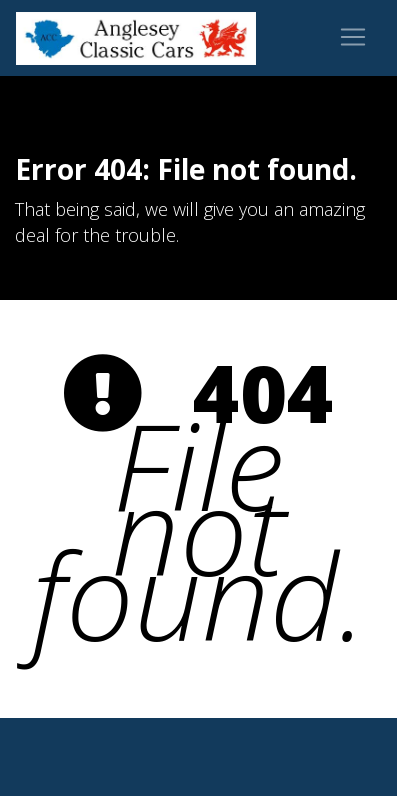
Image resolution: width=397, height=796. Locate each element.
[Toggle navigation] (353, 37)
